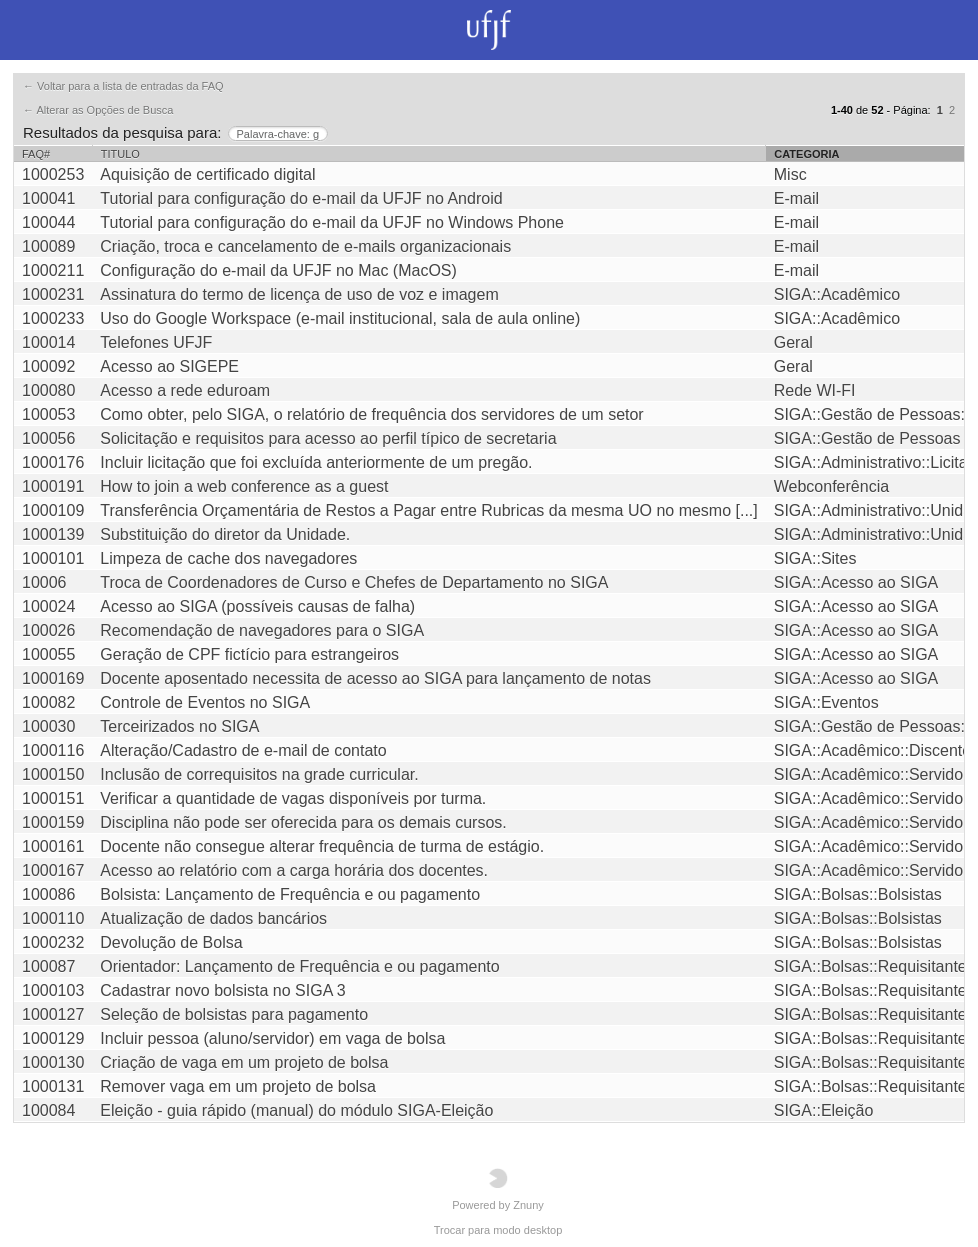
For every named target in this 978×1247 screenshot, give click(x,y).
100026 (48, 630)
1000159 (53, 822)
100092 (48, 366)
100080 (48, 390)
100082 (48, 702)
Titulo (120, 154)
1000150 (53, 774)
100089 (48, 246)
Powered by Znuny (498, 1189)
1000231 (53, 294)
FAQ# (36, 154)
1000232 (53, 942)
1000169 (53, 678)
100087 (48, 966)
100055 (48, 654)
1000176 (53, 462)
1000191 (53, 486)
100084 (48, 1110)
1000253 (53, 174)
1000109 (53, 510)
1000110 (53, 918)
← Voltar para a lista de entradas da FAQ (123, 86)
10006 (44, 582)
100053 (48, 414)
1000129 (53, 1038)
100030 (48, 726)
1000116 (53, 750)
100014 (48, 342)
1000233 (53, 318)
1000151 (53, 798)
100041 (48, 198)
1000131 (53, 1086)
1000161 (53, 846)
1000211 (53, 270)
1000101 (53, 558)
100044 (48, 222)
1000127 (53, 1014)
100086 (48, 894)
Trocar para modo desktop (498, 1230)
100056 (48, 438)
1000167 (53, 870)
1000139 (53, 534)
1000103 (53, 990)
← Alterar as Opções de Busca (98, 110)
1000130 (53, 1062)
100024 (48, 606)
